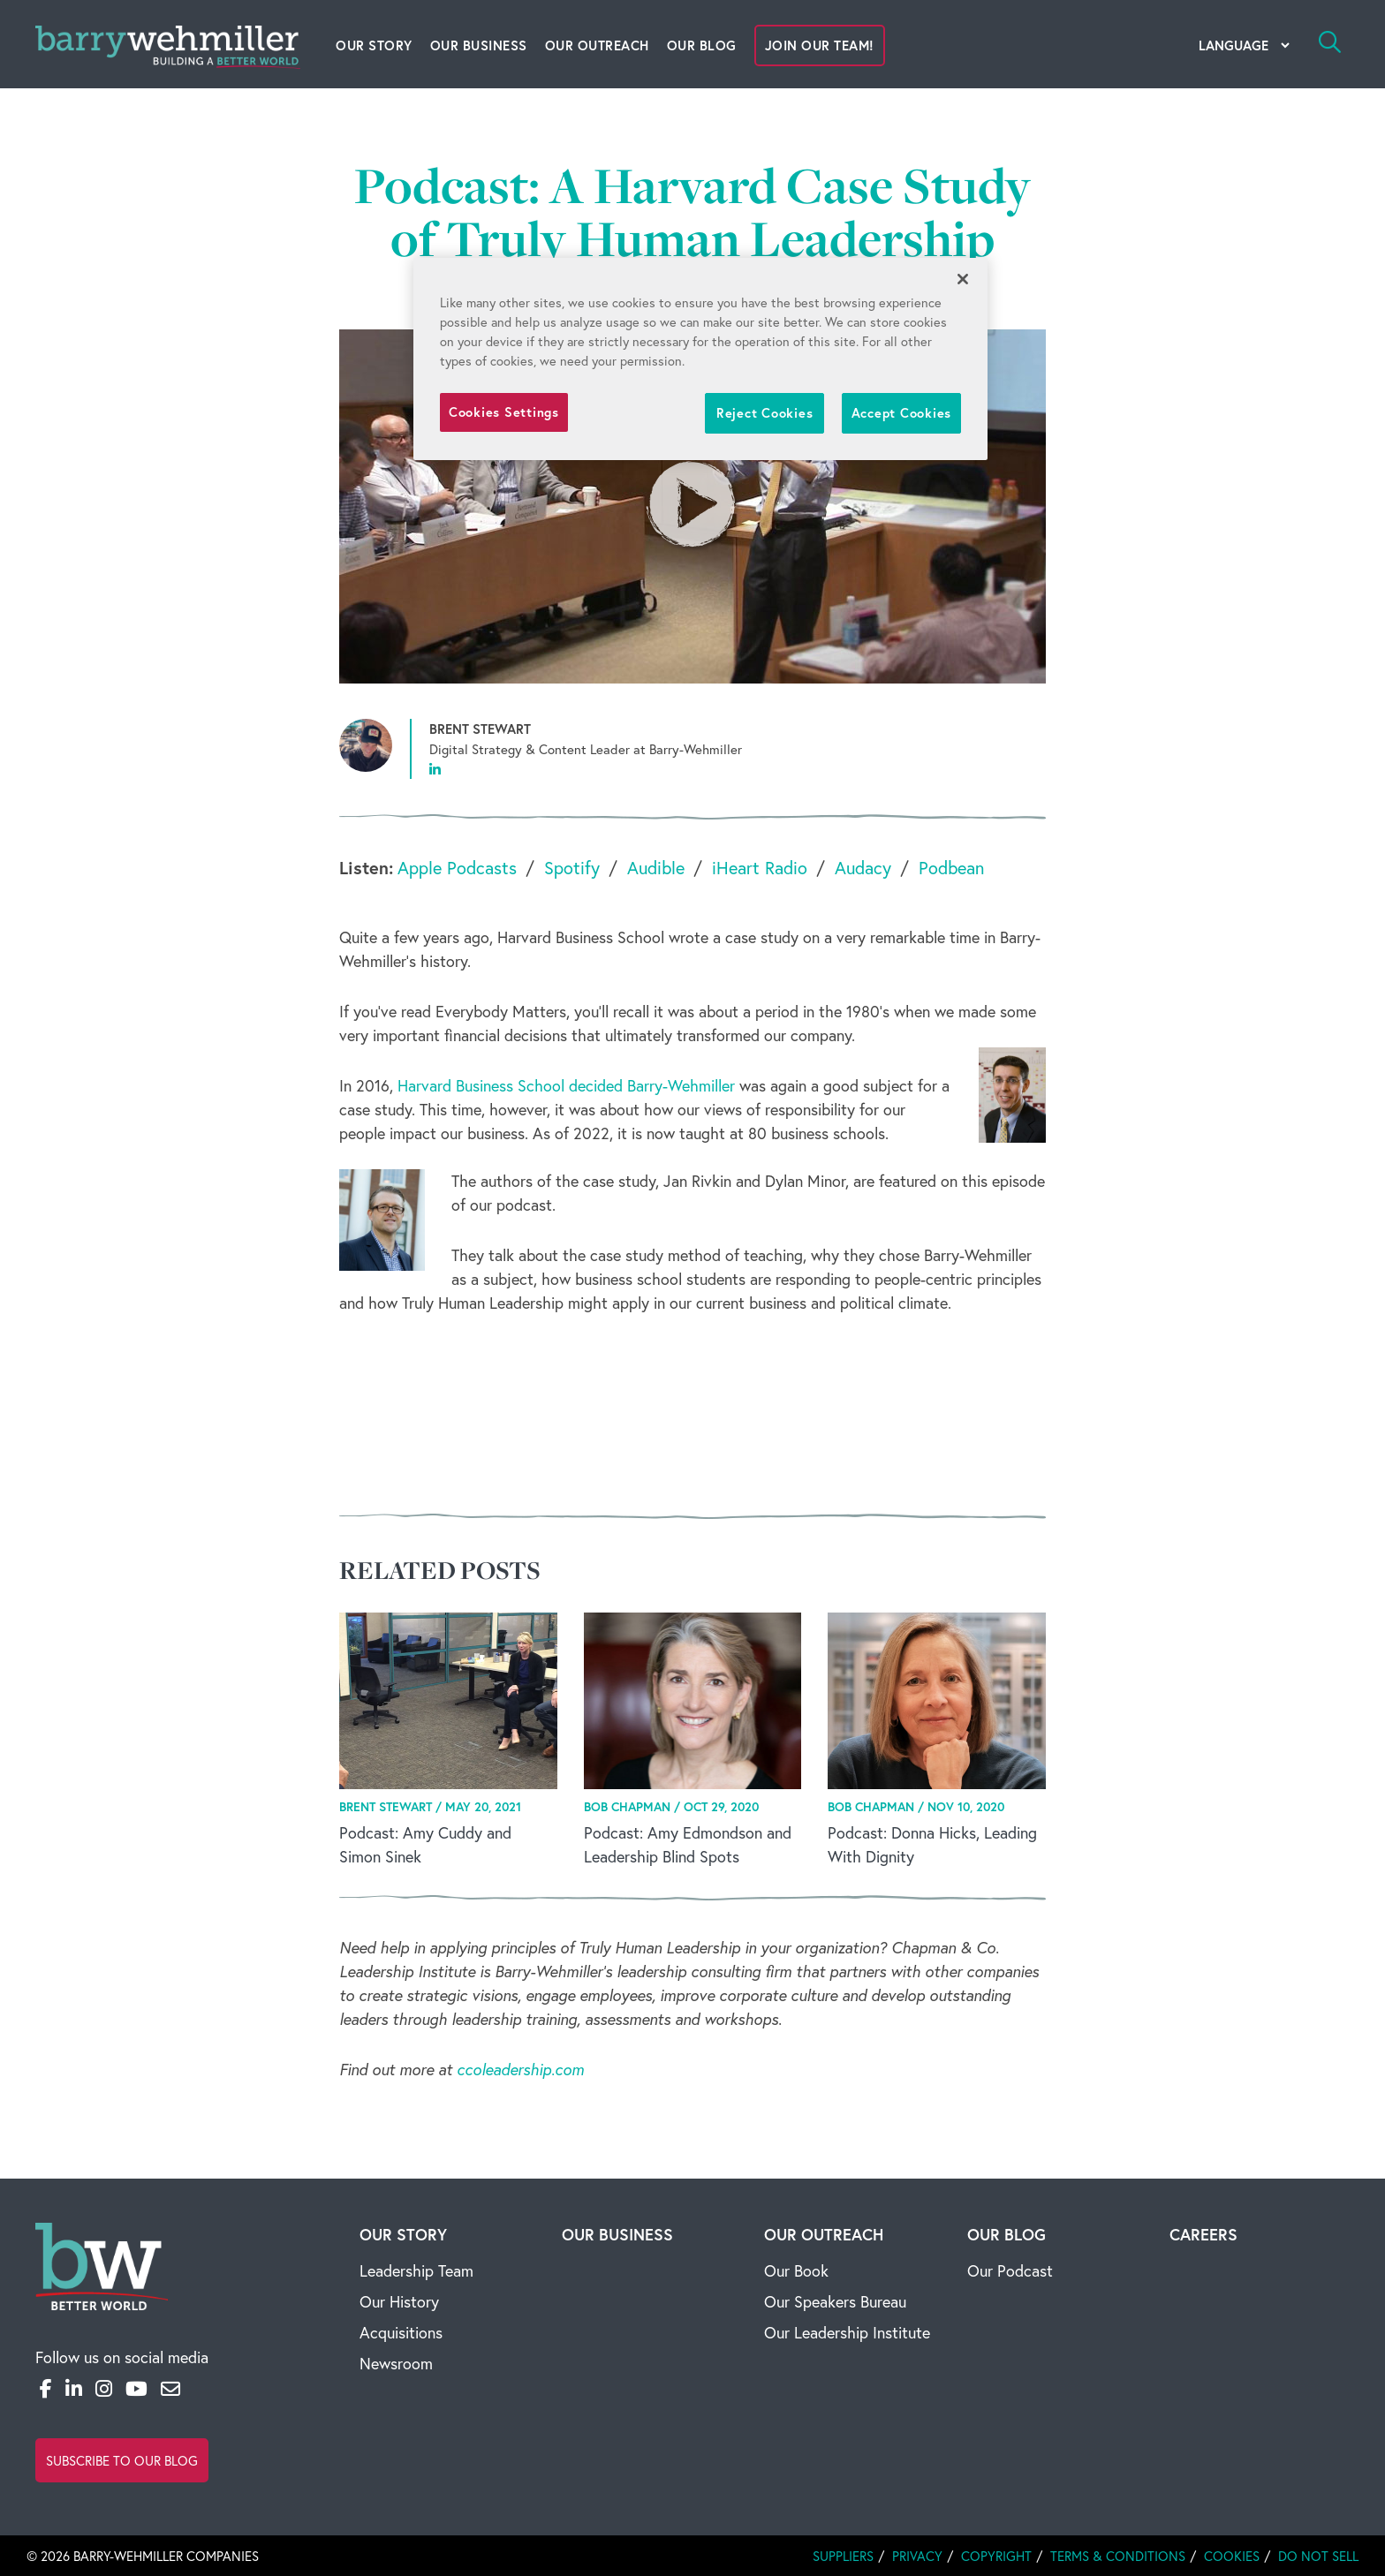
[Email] (170, 2388)
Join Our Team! (819, 45)
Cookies (1232, 2556)
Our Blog (702, 45)
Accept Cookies (901, 412)
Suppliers (843, 2556)
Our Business (478, 45)
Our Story (374, 45)
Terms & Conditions (1117, 2556)
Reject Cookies (764, 412)
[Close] (962, 279)
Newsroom (396, 2363)
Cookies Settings (504, 412)
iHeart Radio (759, 868)
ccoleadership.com (520, 2069)
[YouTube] (136, 2388)
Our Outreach (597, 45)
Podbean (951, 868)
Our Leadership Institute (847, 2332)
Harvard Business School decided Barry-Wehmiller (566, 1085)
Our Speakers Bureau (835, 2301)
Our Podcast (1010, 2270)
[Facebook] (46, 2388)
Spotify (572, 868)
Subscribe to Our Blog (122, 2460)
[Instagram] (103, 2388)
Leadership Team (416, 2270)
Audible (656, 868)
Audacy (863, 868)
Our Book (796, 2270)
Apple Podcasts (457, 868)
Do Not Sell (1318, 2556)
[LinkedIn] (73, 2388)
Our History (399, 2301)
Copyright (996, 2556)
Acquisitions (401, 2332)
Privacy (917, 2556)
